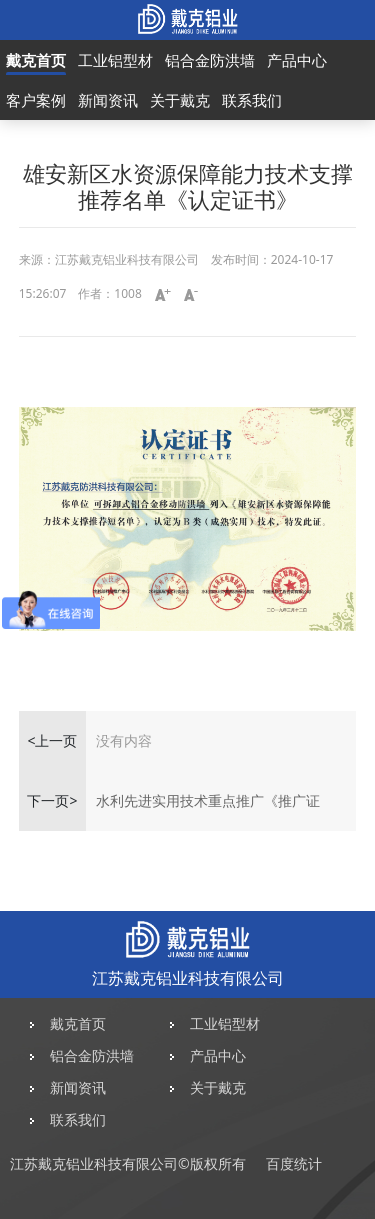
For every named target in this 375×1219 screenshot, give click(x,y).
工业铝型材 (115, 60)
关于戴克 (180, 100)
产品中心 (297, 60)
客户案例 (36, 100)
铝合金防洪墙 (210, 60)
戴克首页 (36, 60)
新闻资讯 (108, 100)
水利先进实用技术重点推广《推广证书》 (208, 811)
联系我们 (252, 100)
